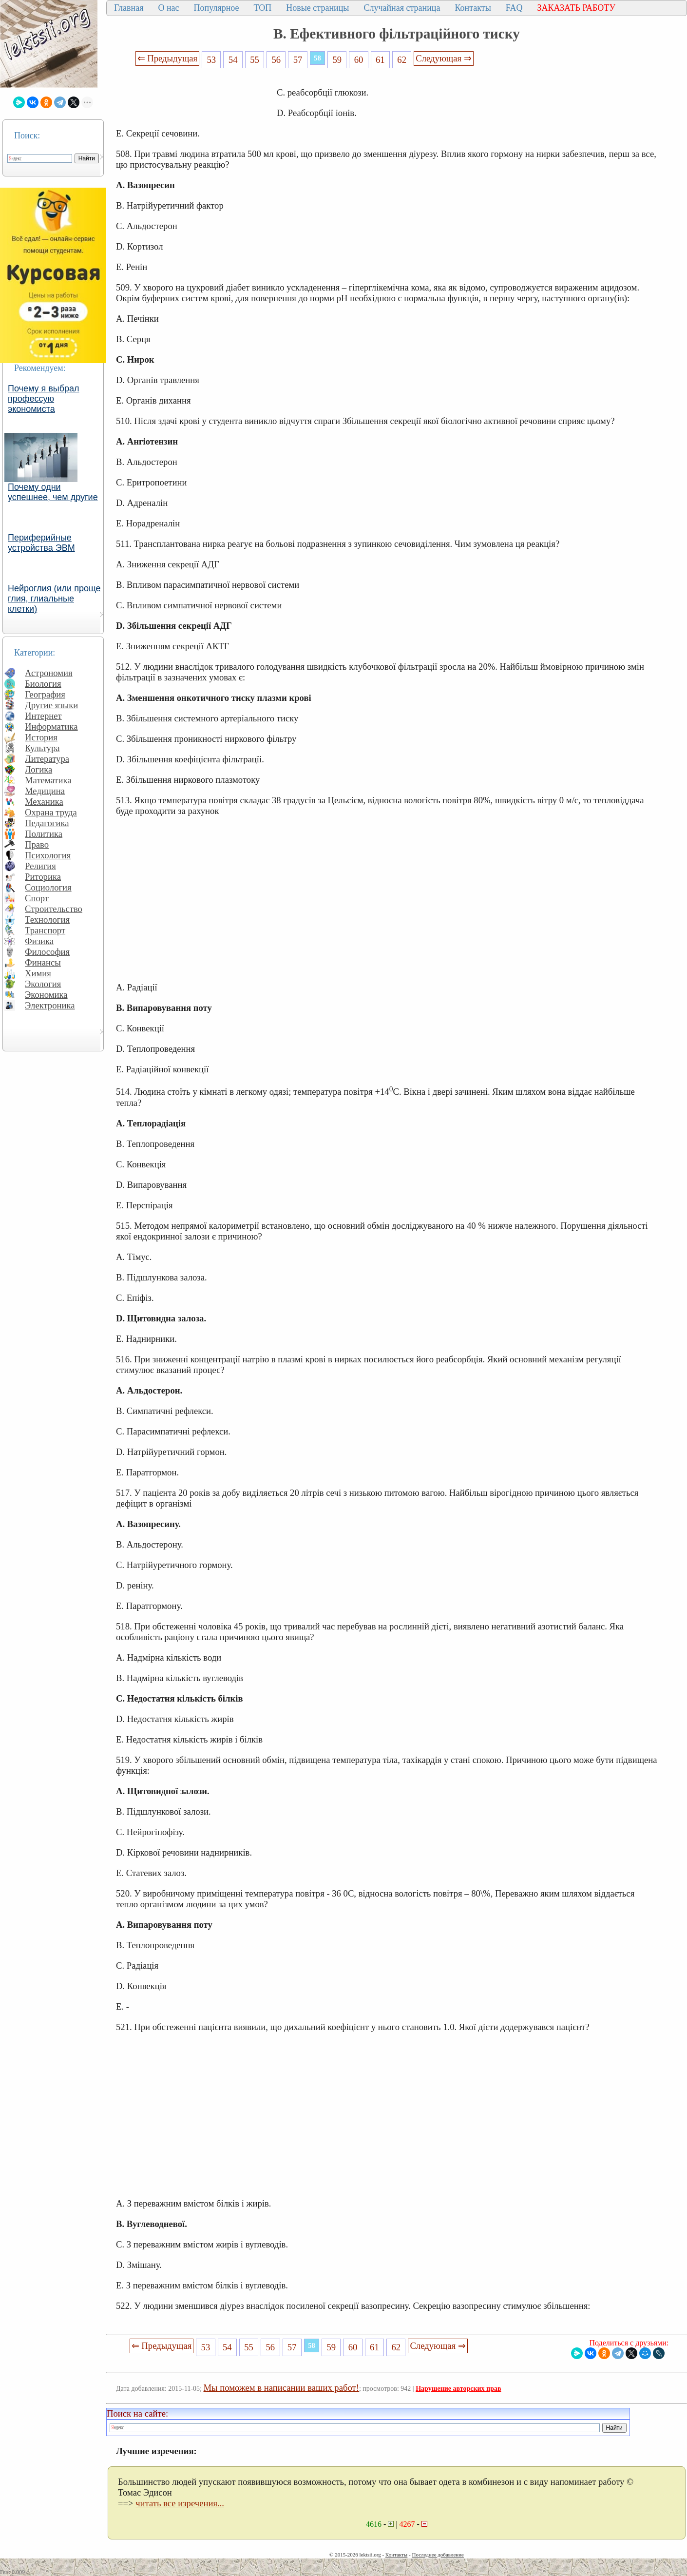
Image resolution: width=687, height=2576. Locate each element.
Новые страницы (317, 8)
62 (401, 60)
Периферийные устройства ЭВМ (41, 543)
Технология (47, 919)
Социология (48, 887)
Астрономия (49, 673)
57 (298, 60)
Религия (40, 866)
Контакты (473, 8)
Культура (42, 748)
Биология (43, 683)
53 (211, 60)
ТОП (263, 8)
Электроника (50, 1005)
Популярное (216, 8)
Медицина (45, 791)
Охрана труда (51, 812)
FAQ (514, 8)
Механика (44, 801)
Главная (128, 8)
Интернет (43, 716)
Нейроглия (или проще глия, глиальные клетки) (54, 598)
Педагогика (47, 823)
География (45, 694)
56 (276, 60)
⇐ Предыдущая (167, 58)
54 (233, 60)
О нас (168, 8)
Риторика (43, 877)
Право (37, 844)
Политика (43, 834)
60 (358, 60)
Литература (47, 759)
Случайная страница (401, 8)
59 (337, 60)
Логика (38, 769)
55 (254, 60)
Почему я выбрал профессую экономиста (43, 399)
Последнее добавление (437, 2554)
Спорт (37, 898)
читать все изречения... (179, 2503)
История (41, 737)
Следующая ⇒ (443, 58)
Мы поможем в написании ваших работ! (281, 2387)
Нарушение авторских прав (458, 2388)
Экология (43, 984)
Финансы (43, 962)
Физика (39, 941)
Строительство (53, 909)
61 (380, 60)
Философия (47, 952)
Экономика (46, 994)
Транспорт (45, 930)
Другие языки (51, 705)
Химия (38, 973)
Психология (48, 855)
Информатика (51, 726)
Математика (48, 780)
